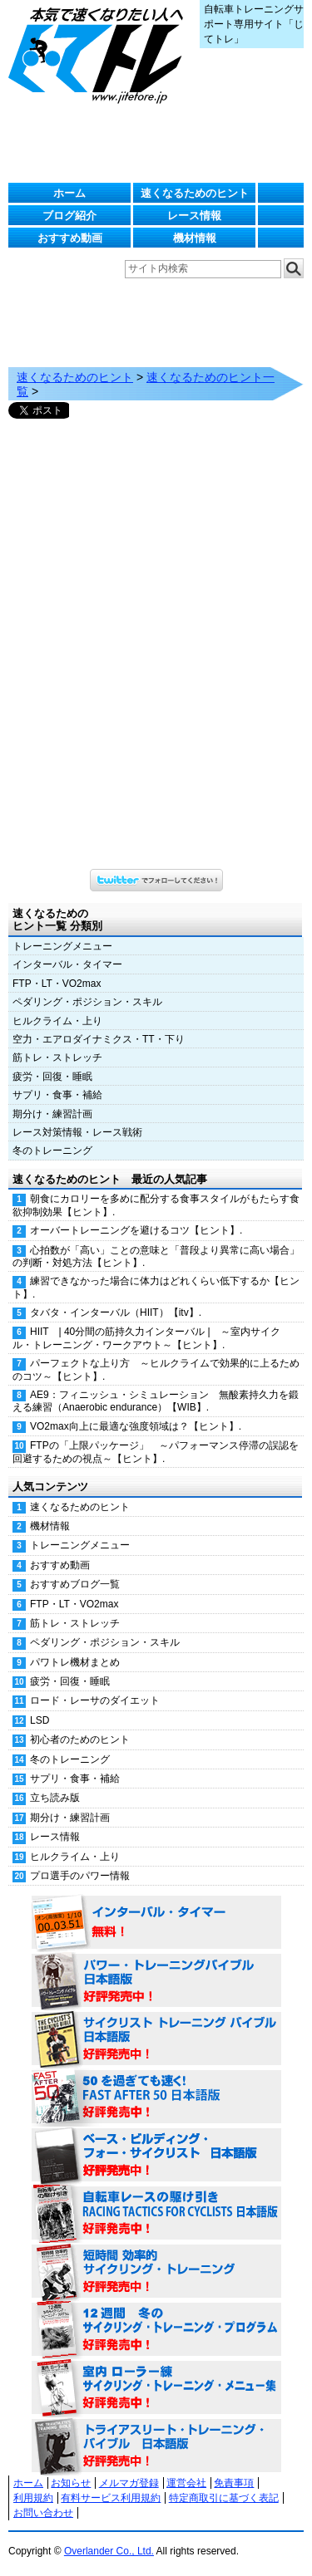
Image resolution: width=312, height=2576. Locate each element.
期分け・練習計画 (52, 1114)
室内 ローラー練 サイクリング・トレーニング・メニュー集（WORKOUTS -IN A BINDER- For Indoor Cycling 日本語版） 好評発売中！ (156, 2388)
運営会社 (186, 2483)
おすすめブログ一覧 (75, 1584)
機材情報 (194, 238)
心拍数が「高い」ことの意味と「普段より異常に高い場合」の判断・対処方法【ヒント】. (156, 1256)
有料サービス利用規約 (111, 2498)
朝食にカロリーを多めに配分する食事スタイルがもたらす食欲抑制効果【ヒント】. (156, 1205)
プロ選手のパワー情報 (80, 1876)
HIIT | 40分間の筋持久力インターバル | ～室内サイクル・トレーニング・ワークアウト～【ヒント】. (146, 1338)
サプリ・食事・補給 (57, 1095)
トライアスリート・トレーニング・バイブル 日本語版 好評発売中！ (156, 2446)
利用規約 (33, 2498)
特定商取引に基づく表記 (224, 2498)
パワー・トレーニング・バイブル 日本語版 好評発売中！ (156, 1981)
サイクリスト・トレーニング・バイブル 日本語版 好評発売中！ (156, 2039)
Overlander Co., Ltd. (109, 2551)
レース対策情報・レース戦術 (77, 1132)
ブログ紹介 (69, 215)
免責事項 (234, 2483)
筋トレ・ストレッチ (57, 1057)
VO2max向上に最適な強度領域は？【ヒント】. (135, 1426)
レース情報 (194, 215)
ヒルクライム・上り (57, 1021)
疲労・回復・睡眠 (52, 1076)
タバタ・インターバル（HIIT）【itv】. (115, 1312)
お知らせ (71, 2483)
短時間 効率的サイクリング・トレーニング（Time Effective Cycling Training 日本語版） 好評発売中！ (156, 2272)
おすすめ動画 (69, 238)
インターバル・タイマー (67, 964)
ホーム (69, 193)
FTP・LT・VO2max (56, 983)
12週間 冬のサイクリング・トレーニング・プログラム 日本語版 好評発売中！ (156, 2330)
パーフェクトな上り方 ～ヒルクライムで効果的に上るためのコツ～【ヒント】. (156, 1369)
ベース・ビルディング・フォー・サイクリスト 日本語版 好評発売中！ (156, 2156)
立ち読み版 (55, 1797)
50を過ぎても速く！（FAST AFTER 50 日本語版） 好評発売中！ (156, 2097)
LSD (39, 1720)
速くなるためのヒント (195, 193)
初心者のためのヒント (80, 1739)
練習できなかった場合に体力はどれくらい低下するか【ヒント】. (156, 1287)
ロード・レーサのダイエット (95, 1700)
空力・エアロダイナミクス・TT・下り (98, 1039)
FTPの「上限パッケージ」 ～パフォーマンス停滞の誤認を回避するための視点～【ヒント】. (155, 1452)
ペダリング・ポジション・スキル (87, 1002)
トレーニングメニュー (62, 946)
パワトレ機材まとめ (75, 1662)
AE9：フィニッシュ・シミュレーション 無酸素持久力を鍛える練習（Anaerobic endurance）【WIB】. (155, 1401)
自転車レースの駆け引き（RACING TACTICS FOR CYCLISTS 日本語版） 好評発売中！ (156, 2214)
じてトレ (99, 54)
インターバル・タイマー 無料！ (156, 1923)
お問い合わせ (43, 2513)
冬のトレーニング (52, 1150)
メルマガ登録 (129, 2483)
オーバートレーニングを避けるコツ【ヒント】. (136, 1230)
